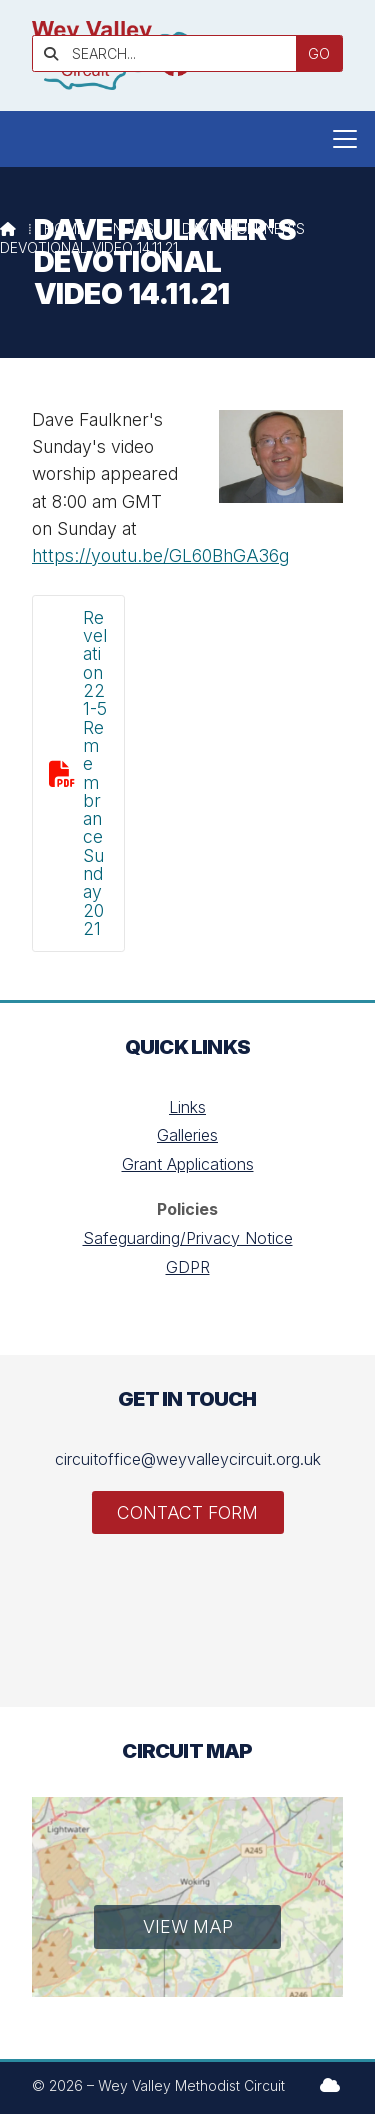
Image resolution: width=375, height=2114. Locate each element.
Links (187, 1107)
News (133, 228)
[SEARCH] (171, 53)
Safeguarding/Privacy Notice (188, 1238)
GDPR (188, 1267)
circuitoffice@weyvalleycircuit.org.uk (188, 1459)
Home (64, 228)
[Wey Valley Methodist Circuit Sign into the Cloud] (330, 2085)
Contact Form (187, 1512)
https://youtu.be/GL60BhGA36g (160, 555)
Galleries (187, 1135)
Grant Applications (188, 1164)
